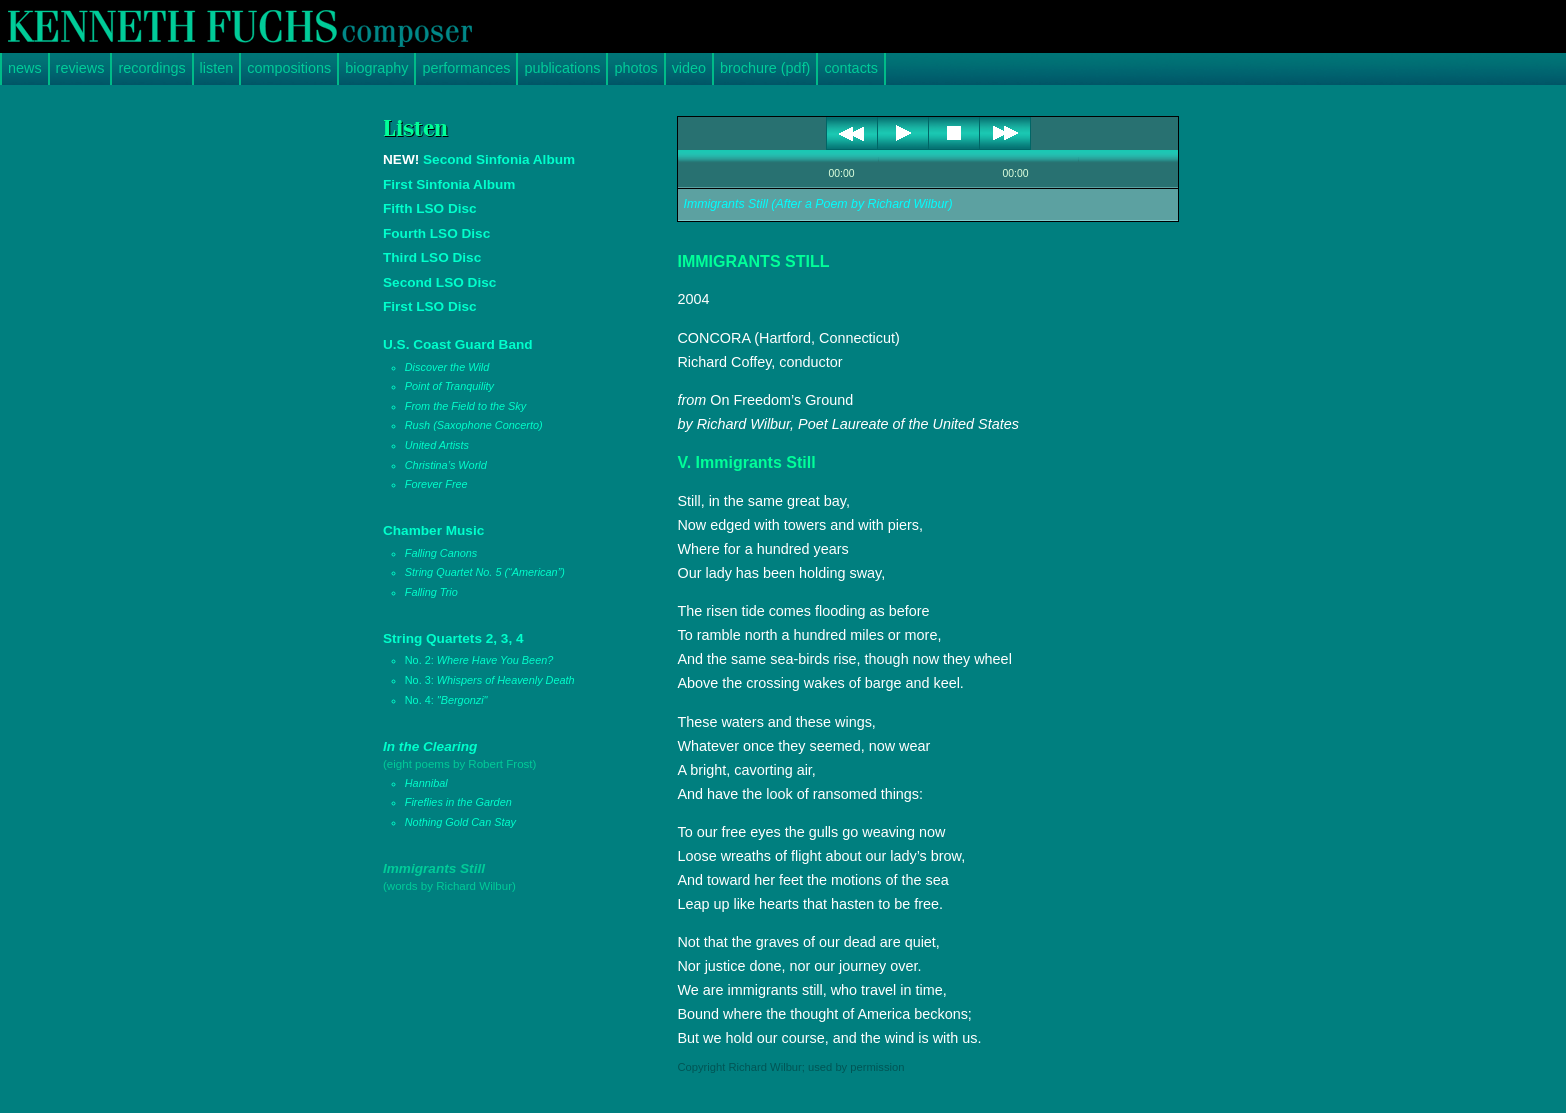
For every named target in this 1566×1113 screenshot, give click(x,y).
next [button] (1005, 133)
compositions (289, 68)
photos (635, 68)
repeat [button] (913, 175)
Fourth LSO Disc (436, 233)
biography (376, 68)
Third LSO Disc (432, 257)
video (689, 68)
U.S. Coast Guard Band (505, 416)
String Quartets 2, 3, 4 (505, 670)
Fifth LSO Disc (430, 208)
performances (466, 68)
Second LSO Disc (439, 282)
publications (562, 68)
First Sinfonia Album (449, 184)
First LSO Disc (430, 306)
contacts (851, 68)
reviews (80, 68)
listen (217, 68)
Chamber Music (505, 562)
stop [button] (954, 133)
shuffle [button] (938, 175)
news (25, 68)
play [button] (903, 133)
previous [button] (852, 133)
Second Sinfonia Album (479, 159)
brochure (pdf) (765, 68)
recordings (151, 68)
